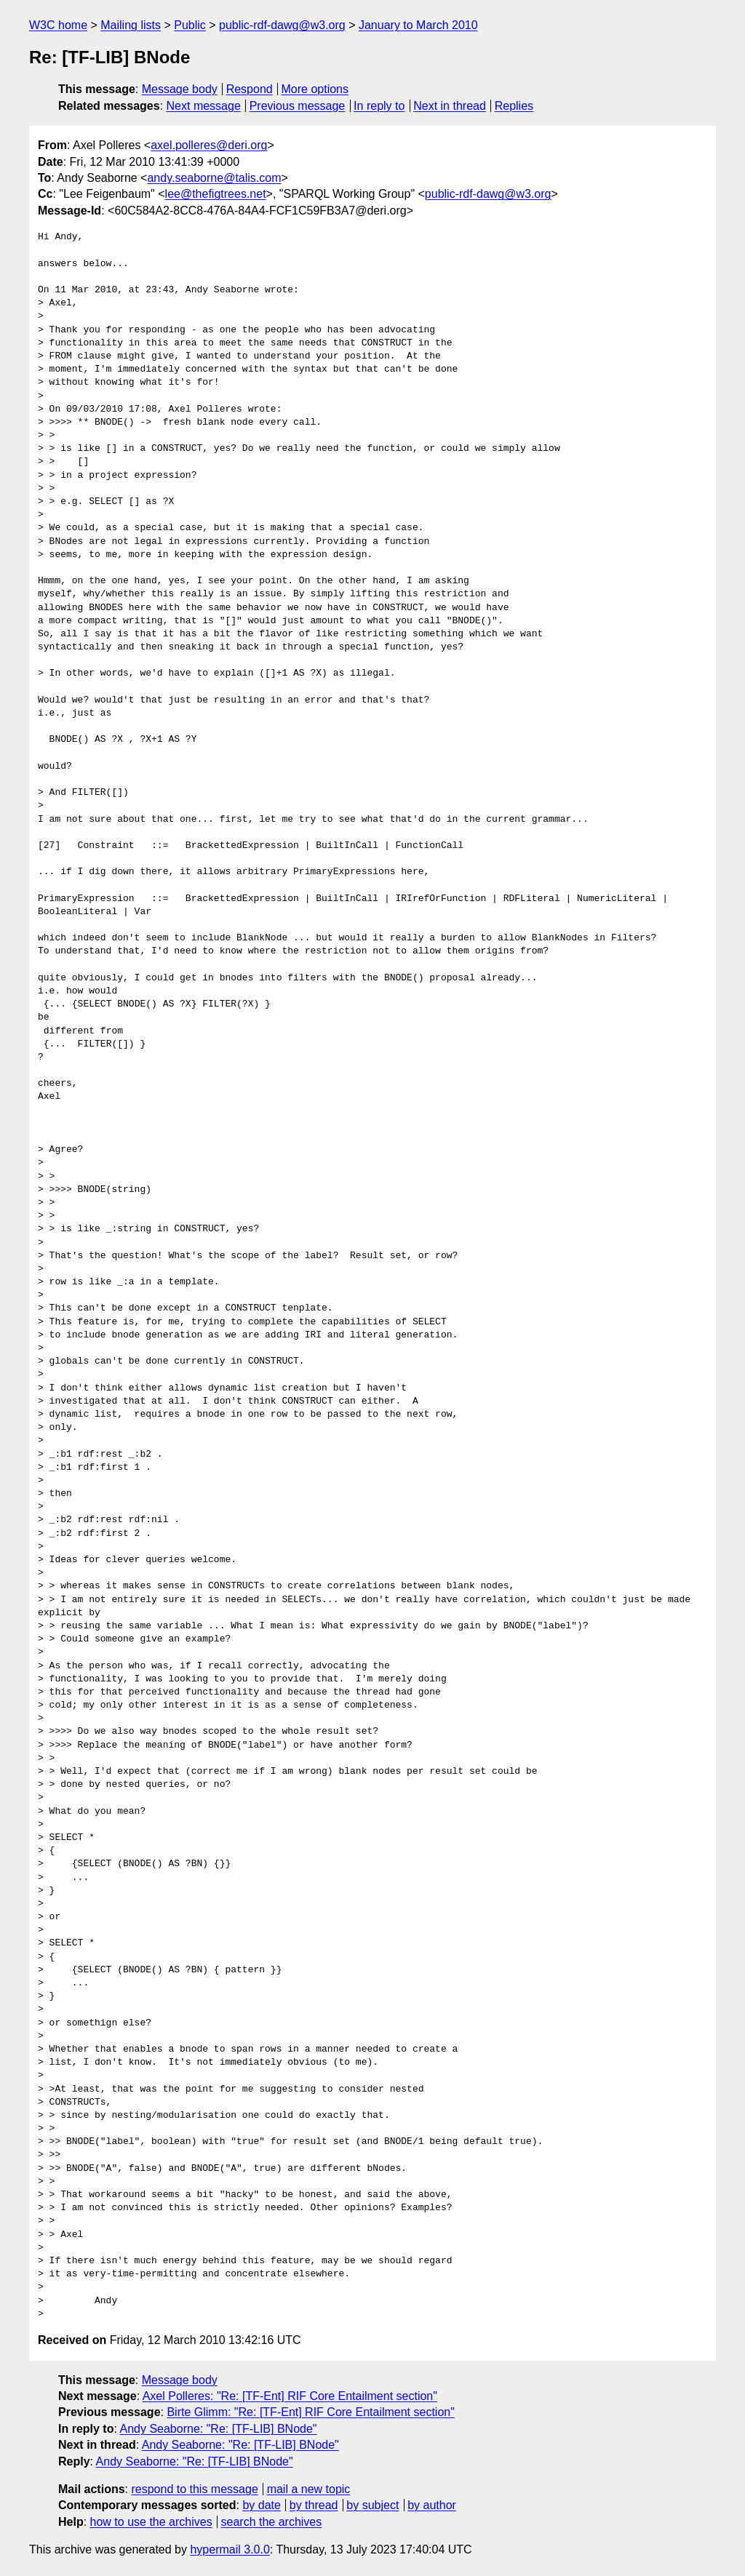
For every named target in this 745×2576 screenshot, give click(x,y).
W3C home (58, 25)
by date (261, 2505)
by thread (314, 2505)
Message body (180, 89)
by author (431, 2505)
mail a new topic (309, 2489)
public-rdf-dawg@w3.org (282, 25)
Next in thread (449, 106)
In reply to (379, 106)
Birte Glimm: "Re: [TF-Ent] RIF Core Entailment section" (310, 2412)
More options (315, 89)
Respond (249, 89)
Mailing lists (130, 25)
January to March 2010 (418, 25)
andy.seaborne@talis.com (214, 178)
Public (190, 25)
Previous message (298, 106)
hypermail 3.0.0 (229, 2549)
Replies (514, 106)
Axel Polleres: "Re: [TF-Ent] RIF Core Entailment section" (290, 2396)
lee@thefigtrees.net (215, 194)
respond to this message (194, 2489)
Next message (204, 106)
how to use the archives (151, 2522)
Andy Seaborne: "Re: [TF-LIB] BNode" (217, 2429)
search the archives (271, 2522)
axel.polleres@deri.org (209, 145)
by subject (372, 2505)
